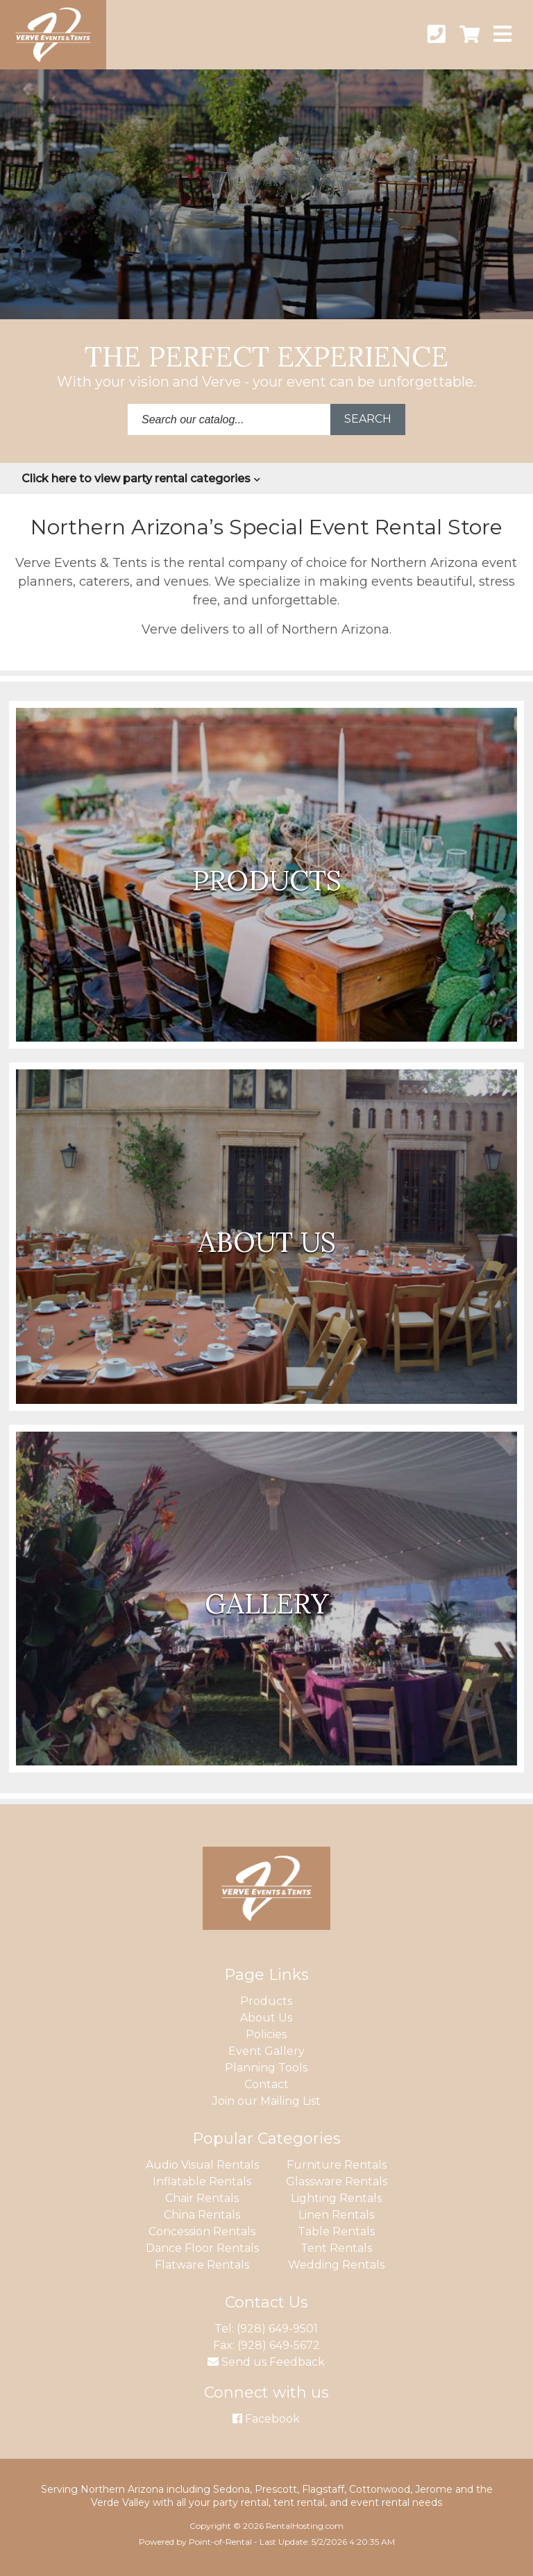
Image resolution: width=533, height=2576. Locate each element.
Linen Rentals (336, 2214)
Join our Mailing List (266, 2101)
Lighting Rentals (336, 2198)
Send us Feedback (266, 2362)
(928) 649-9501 (277, 2328)
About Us (266, 2017)
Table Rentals (336, 2231)
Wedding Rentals (336, 2264)
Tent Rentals (336, 2248)
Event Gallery (266, 2051)
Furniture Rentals (337, 2164)
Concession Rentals (202, 2231)
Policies (266, 2034)
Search (367, 418)
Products (266, 2001)
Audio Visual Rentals (202, 2164)
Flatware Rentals (202, 2264)
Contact (266, 2084)
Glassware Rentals (336, 2181)
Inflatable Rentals (202, 2181)
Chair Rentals (202, 2198)
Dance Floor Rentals (202, 2248)
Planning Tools (266, 2067)
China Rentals (202, 2214)
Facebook (266, 2418)
